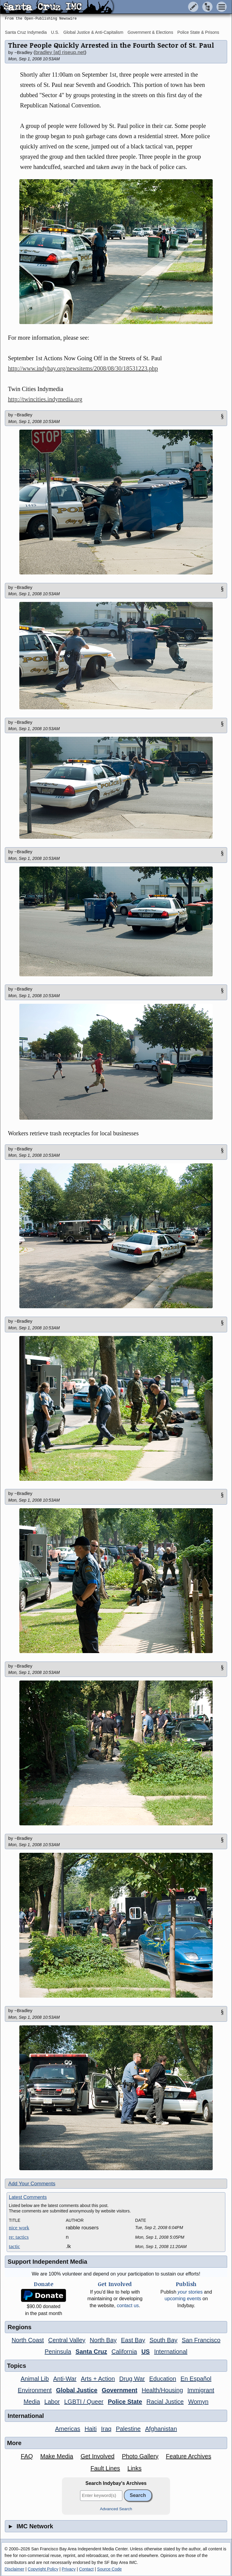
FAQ (27, 2456)
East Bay (133, 2340)
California (124, 2351)
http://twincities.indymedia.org (45, 399)
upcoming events (183, 2298)
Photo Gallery (140, 2456)
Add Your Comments (31, 2183)
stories (190, 2292)
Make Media (56, 2456)
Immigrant (200, 2390)
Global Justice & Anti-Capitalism (93, 32)
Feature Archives (188, 2456)
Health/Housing (162, 2390)
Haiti (91, 2428)
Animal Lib (35, 2378)
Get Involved (97, 2456)
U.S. (55, 32)
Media (32, 2401)
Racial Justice (165, 2401)
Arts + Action (98, 2378)
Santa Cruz (91, 2351)
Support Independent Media (47, 2261)
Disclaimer (14, 2569)
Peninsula (58, 2351)
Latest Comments (28, 2197)
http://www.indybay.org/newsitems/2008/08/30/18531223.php (83, 368)
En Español (196, 2378)
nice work (19, 2228)
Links (134, 2468)
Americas (67, 2428)
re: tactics (19, 2237)
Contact (86, 2569)
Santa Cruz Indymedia (26, 32)
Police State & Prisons (198, 32)
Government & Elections (150, 32)
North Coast (27, 2340)
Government (119, 2390)
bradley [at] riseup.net (60, 52)
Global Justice (77, 2390)
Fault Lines (105, 2468)
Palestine (128, 2428)
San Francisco (201, 2340)
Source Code (109, 2569)
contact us (128, 2305)
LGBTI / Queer (83, 2401)
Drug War (132, 2378)
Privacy (69, 2569)
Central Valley (66, 2340)
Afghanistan (161, 2428)
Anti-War (64, 2378)
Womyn (198, 2401)
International (170, 2351)
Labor (52, 2401)
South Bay (163, 2340)
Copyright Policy (43, 2569)
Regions (19, 2327)
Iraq (106, 2428)
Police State (125, 2401)
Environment (35, 2390)
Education (162, 2378)
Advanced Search (116, 2509)
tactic (14, 2246)
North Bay (103, 2340)
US (145, 2351)
